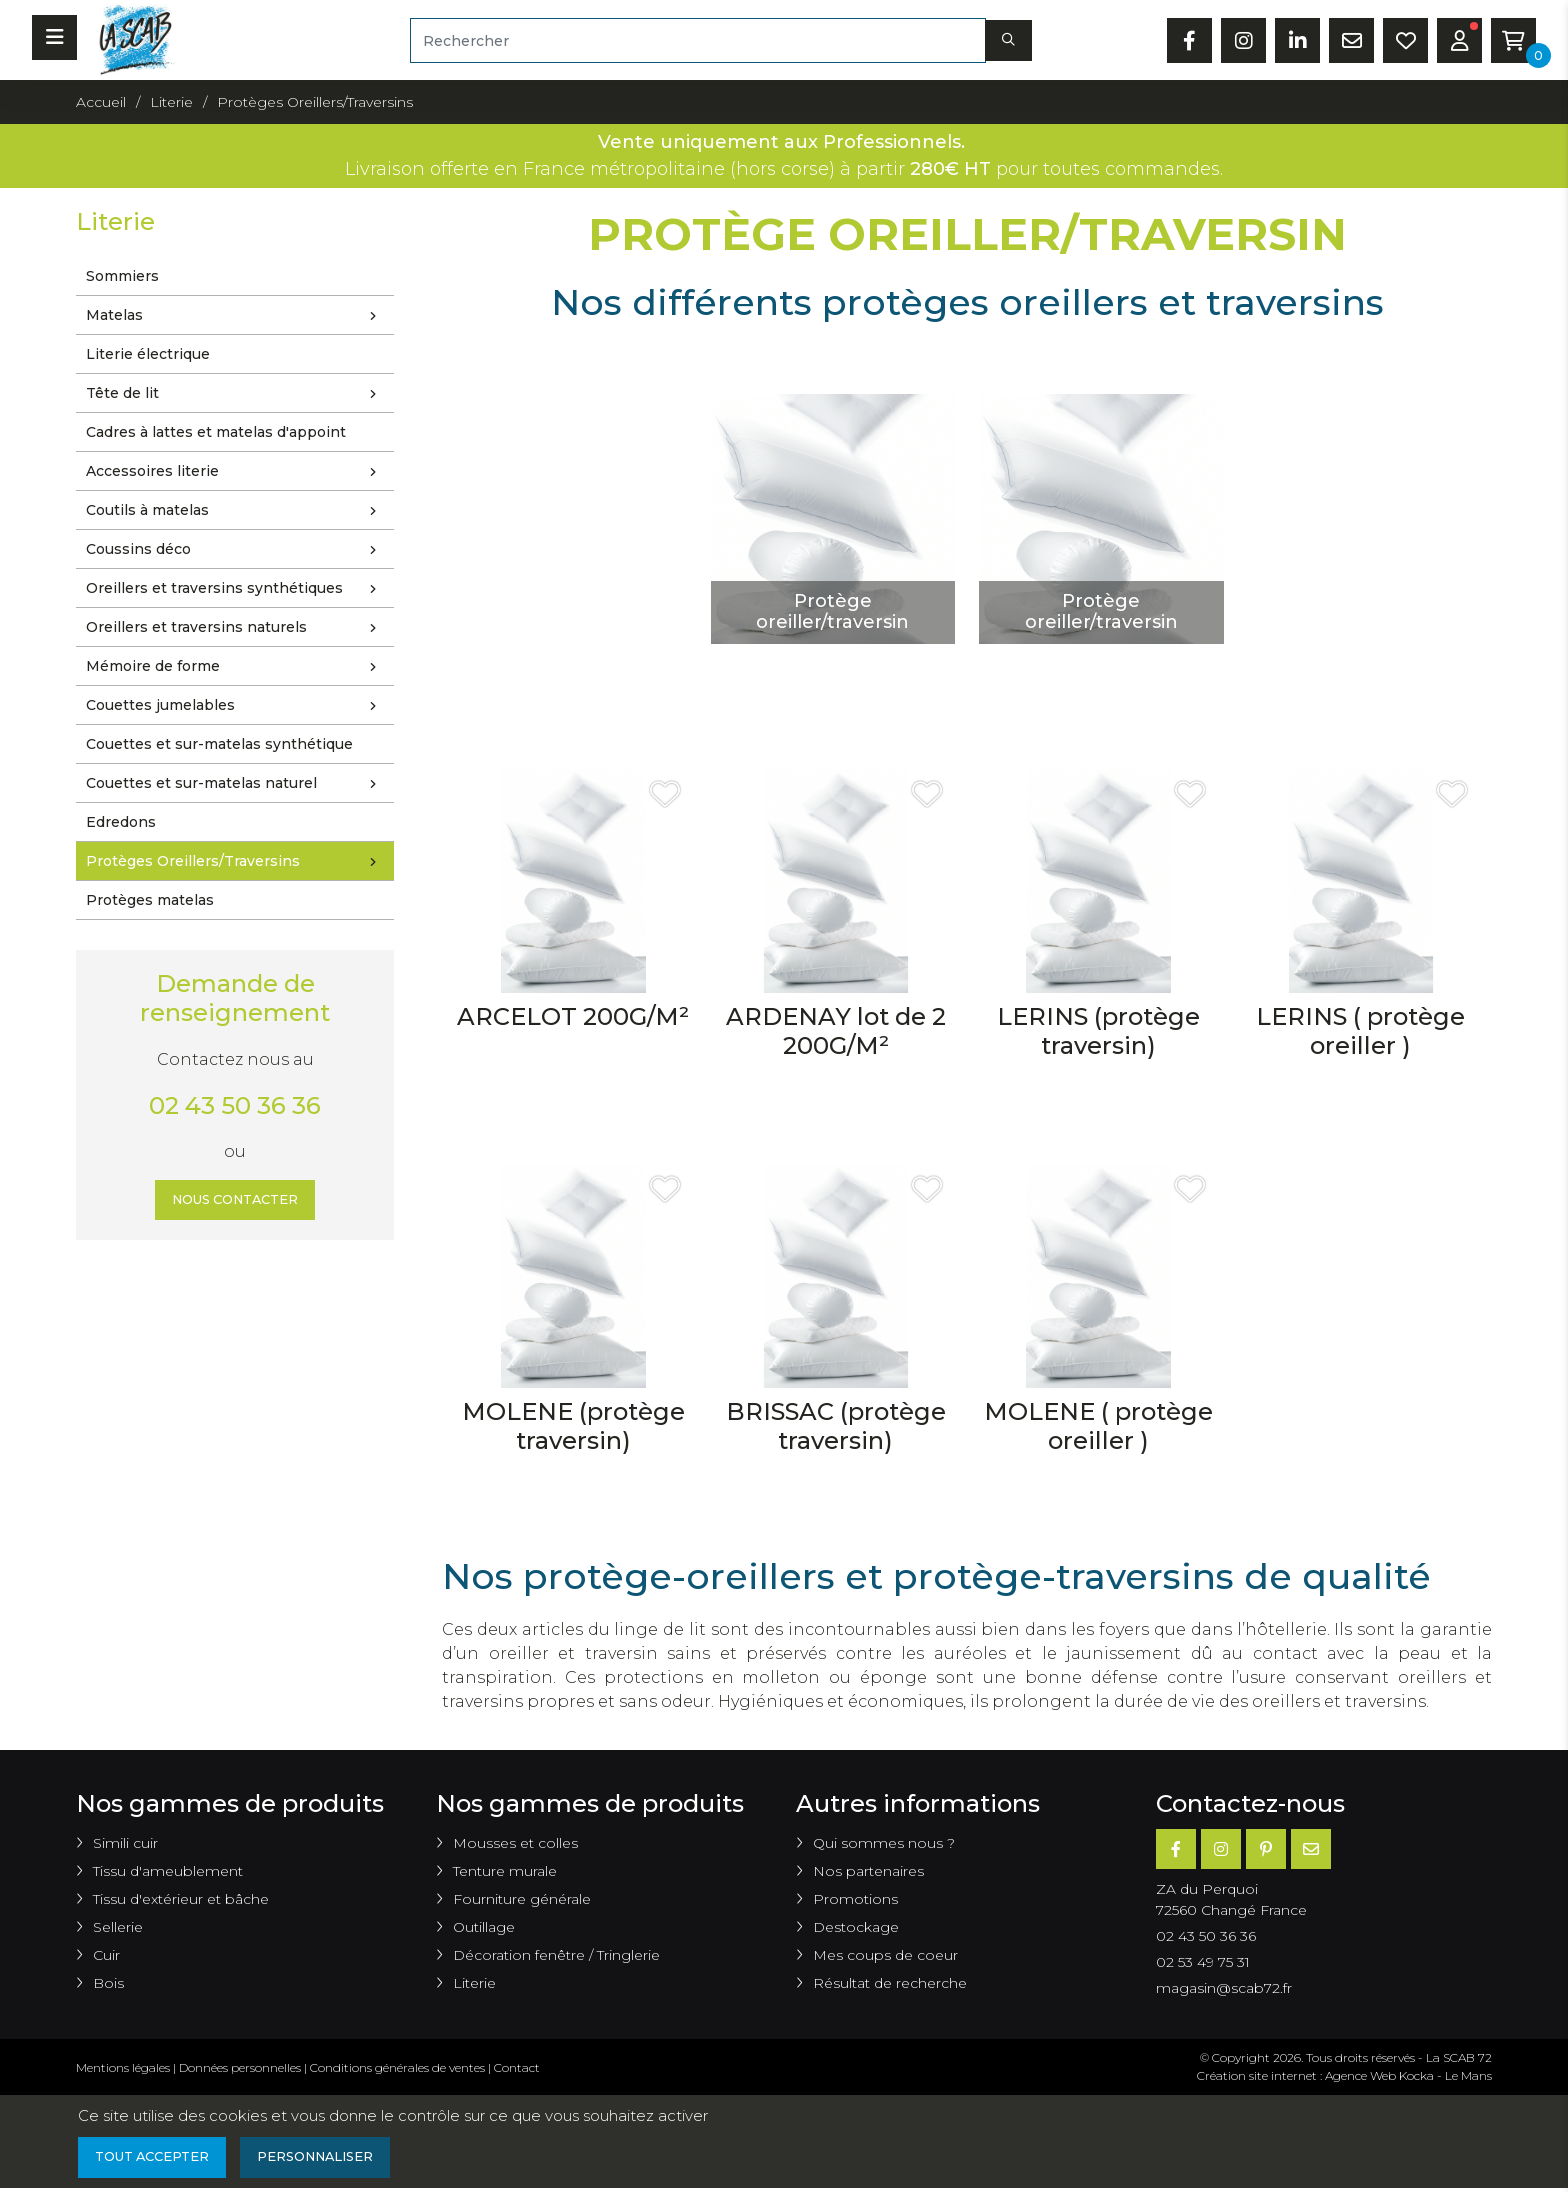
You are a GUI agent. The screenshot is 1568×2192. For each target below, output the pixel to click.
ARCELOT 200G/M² (573, 1016)
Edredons (121, 822)
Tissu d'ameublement (168, 1871)
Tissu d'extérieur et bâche (181, 1899)
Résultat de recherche (890, 1983)
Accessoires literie (236, 472)
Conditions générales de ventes (397, 2067)
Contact (517, 2067)
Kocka (1416, 2075)
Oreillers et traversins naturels (236, 628)
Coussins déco (236, 550)
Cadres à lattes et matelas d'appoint (216, 432)
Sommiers (122, 276)
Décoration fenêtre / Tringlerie (556, 1955)
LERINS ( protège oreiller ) (1360, 1031)
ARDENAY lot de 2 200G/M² (836, 1031)
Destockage (856, 1927)
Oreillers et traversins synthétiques (236, 589)
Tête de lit (236, 394)
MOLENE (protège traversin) (573, 1426)
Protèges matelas (150, 900)
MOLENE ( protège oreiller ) (1098, 1426)
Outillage (484, 1927)
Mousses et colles (515, 1843)
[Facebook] (1176, 1849)
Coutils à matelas (236, 511)
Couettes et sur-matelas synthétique (219, 744)
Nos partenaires (868, 1871)
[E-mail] (1311, 1849)
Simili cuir (125, 1843)
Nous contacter (235, 1202)
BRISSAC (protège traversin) (836, 1426)
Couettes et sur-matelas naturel (236, 784)
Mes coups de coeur (885, 1955)
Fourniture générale (522, 1899)
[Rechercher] (697, 40)
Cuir (106, 1955)
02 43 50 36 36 (235, 1105)
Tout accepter (159, 2159)
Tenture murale (505, 1871)
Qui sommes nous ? (884, 1843)
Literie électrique (148, 354)
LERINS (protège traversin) (1098, 1031)
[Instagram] (1221, 1849)
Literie (474, 1983)
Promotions (855, 1899)
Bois (108, 1983)
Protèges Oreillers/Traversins (236, 862)
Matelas (236, 316)
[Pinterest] (1266, 1849)
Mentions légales (123, 2067)
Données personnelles (240, 2067)
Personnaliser (336, 2159)
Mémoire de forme (236, 667)
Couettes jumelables (236, 706)
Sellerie (118, 1927)
